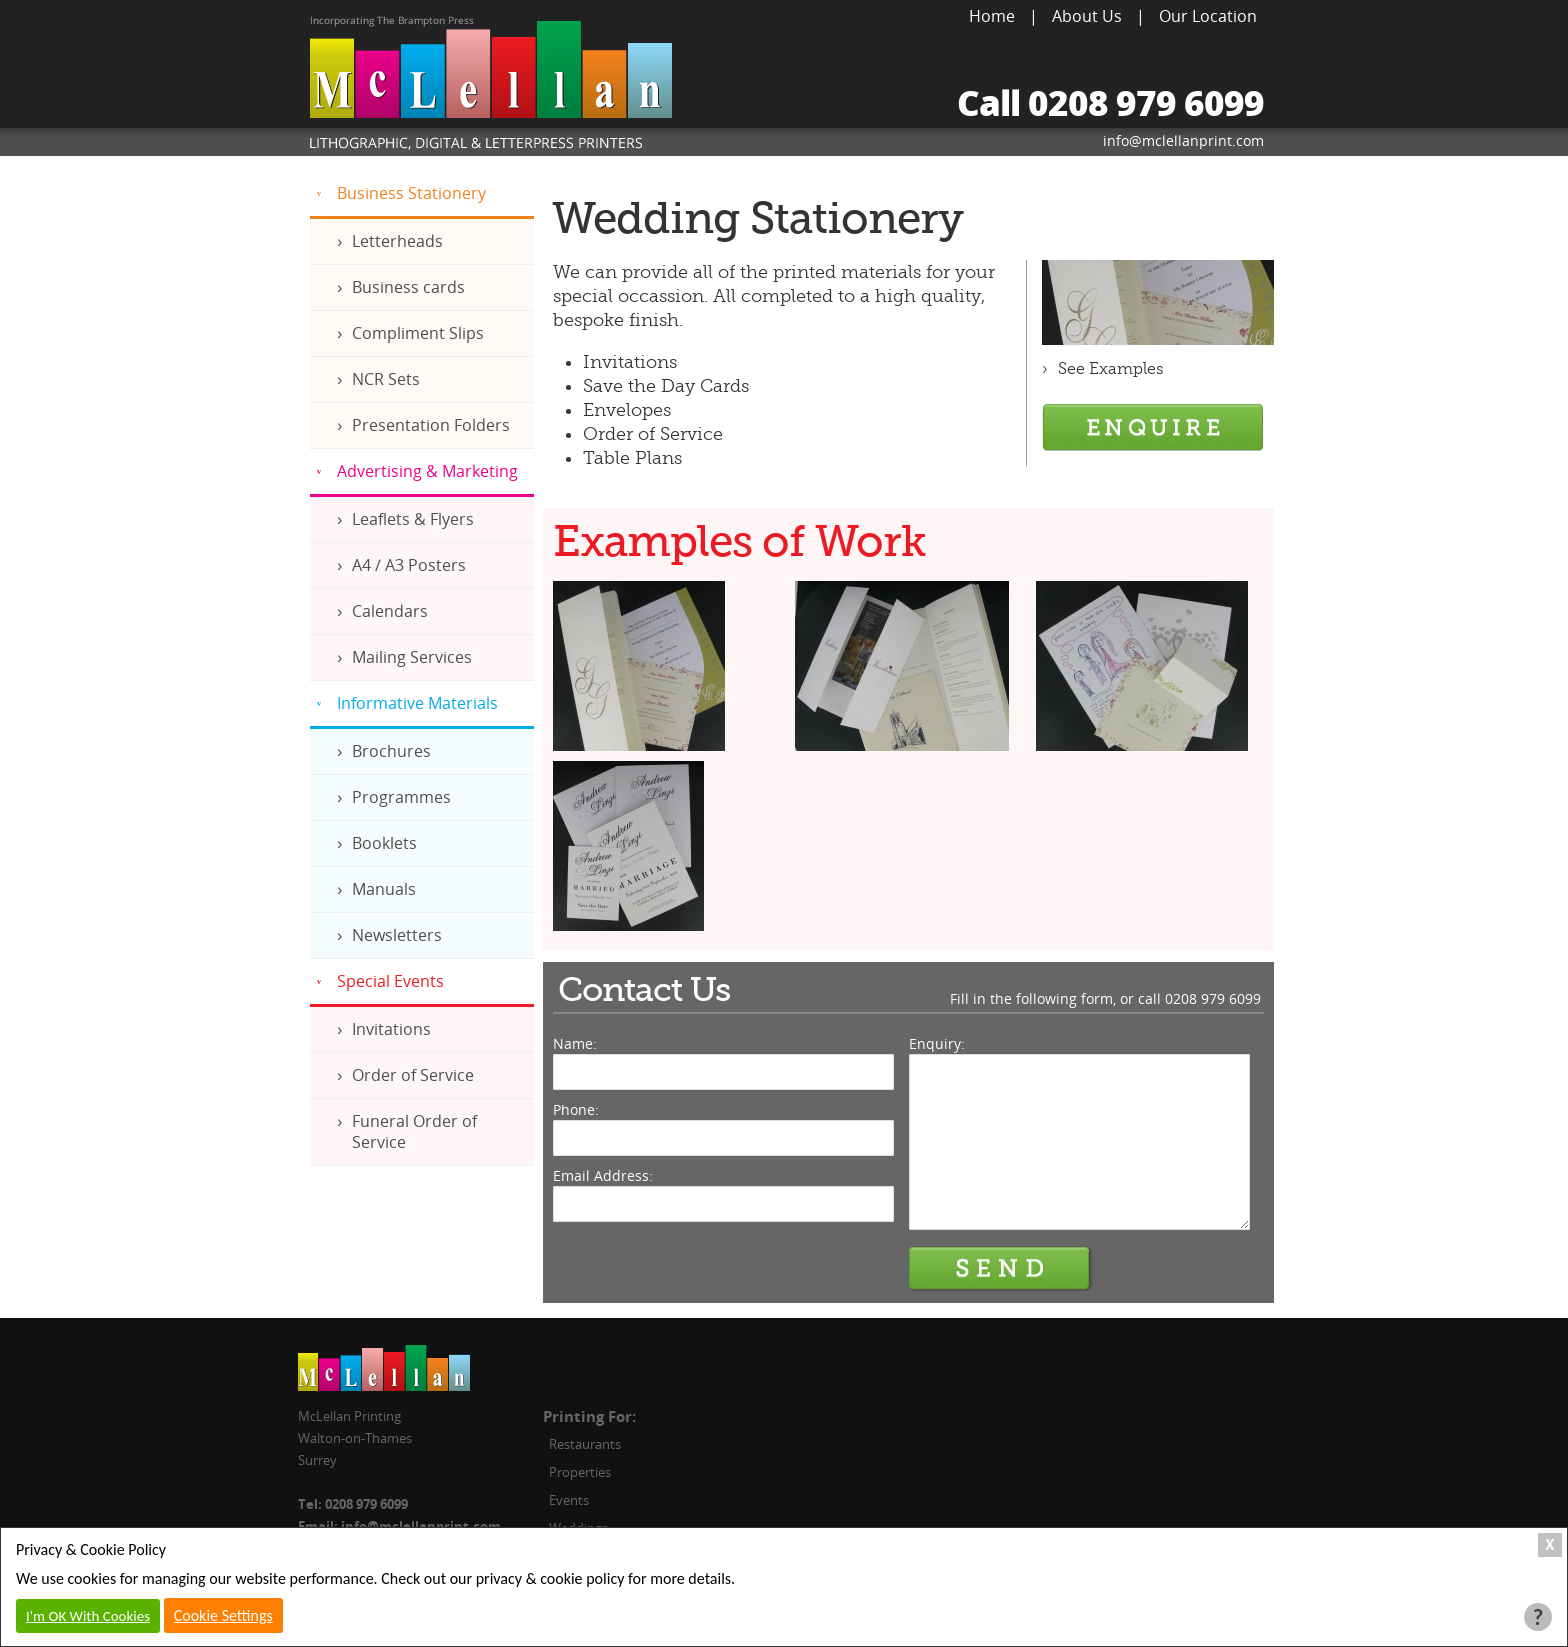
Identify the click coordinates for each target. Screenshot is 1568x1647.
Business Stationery (411, 193)
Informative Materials (417, 703)
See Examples (1111, 369)
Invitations (391, 1029)
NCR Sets (386, 379)
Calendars (390, 611)
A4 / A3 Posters (409, 565)
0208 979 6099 (1213, 998)
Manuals (384, 889)
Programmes (401, 797)
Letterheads (397, 241)
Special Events (390, 981)
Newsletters (397, 935)
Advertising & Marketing (427, 471)
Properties (580, 1472)
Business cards (408, 287)
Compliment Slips (418, 333)
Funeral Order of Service (414, 1131)
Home (992, 16)
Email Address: (603, 1175)
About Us (1087, 16)
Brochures (391, 751)
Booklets (384, 843)
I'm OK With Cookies (88, 1616)
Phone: (576, 1109)
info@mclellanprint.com (1183, 140)
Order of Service (413, 1075)
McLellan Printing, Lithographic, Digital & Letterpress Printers (491, 86)
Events (569, 1500)
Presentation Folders (431, 425)
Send (1001, 1269)
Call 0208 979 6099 (1110, 102)
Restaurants (585, 1444)
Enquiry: (937, 1043)
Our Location (1208, 16)
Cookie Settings (223, 1615)
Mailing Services (412, 657)
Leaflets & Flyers (413, 519)
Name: (575, 1043)
